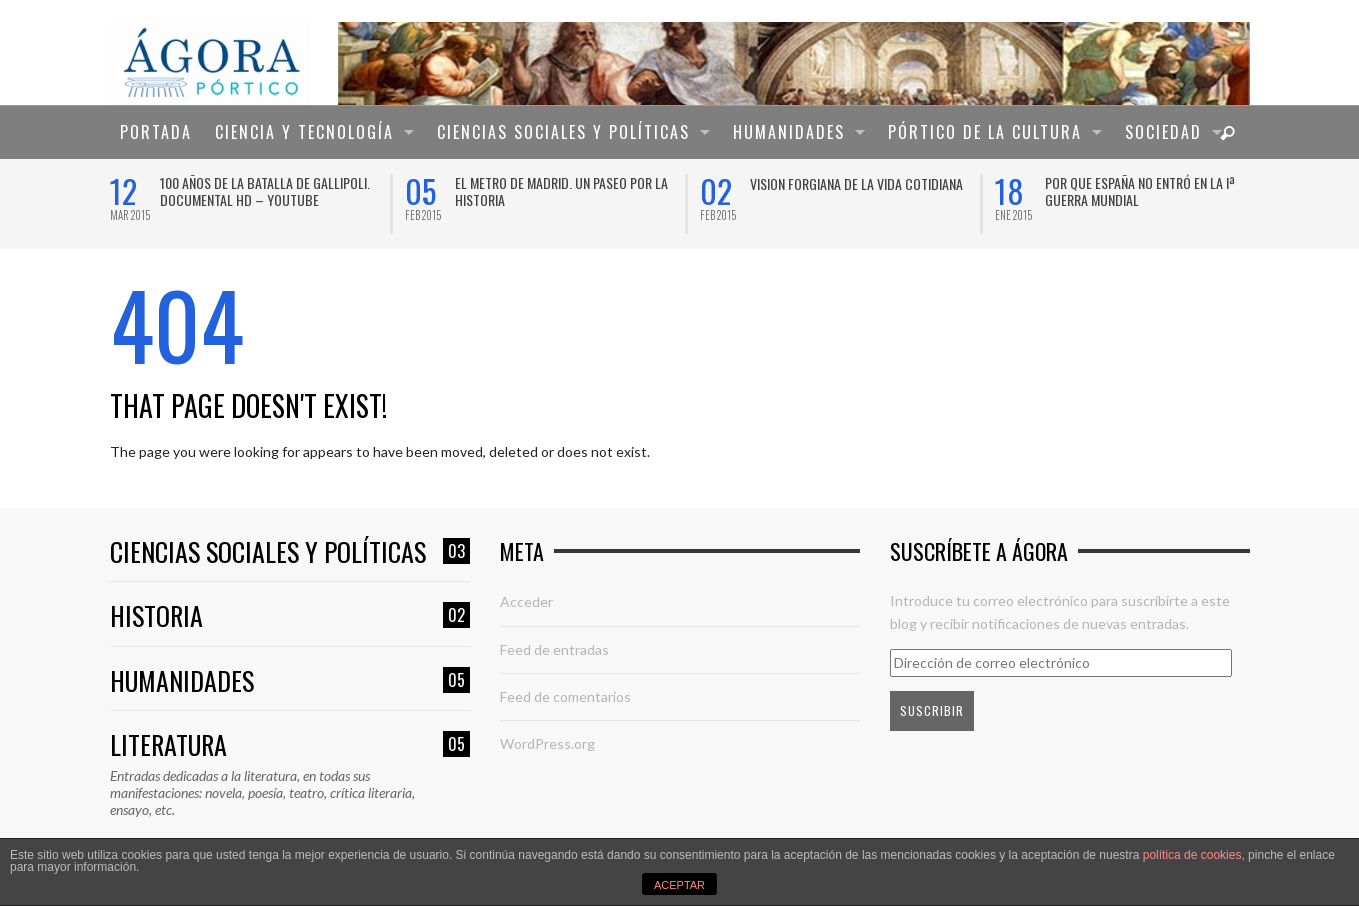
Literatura (290, 745)
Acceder (526, 601)
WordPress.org (547, 743)
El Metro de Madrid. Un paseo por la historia (561, 191)
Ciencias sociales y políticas (290, 552)
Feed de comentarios (565, 696)
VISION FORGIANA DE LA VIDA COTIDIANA (856, 183)
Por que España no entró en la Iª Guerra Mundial (1140, 191)
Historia (290, 616)
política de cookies (1192, 855)
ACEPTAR (679, 885)
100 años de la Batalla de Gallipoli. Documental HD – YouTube (265, 191)
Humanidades (290, 681)
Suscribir (932, 710)
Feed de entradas (554, 649)
